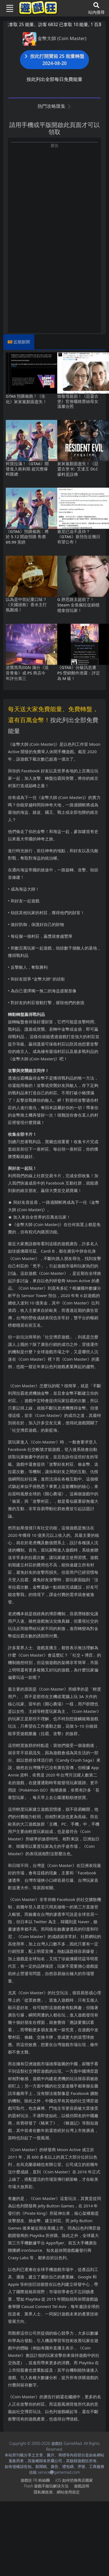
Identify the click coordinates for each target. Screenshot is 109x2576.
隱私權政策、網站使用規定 (57, 2492)
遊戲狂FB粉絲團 (35, 2480)
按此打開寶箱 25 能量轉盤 (54, 60)
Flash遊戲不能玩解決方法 (46, 2486)
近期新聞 (21, 341)
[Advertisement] (51, 199)
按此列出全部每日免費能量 (54, 79)
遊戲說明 (81, 2486)
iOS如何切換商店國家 (74, 2480)
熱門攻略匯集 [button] (54, 106)
